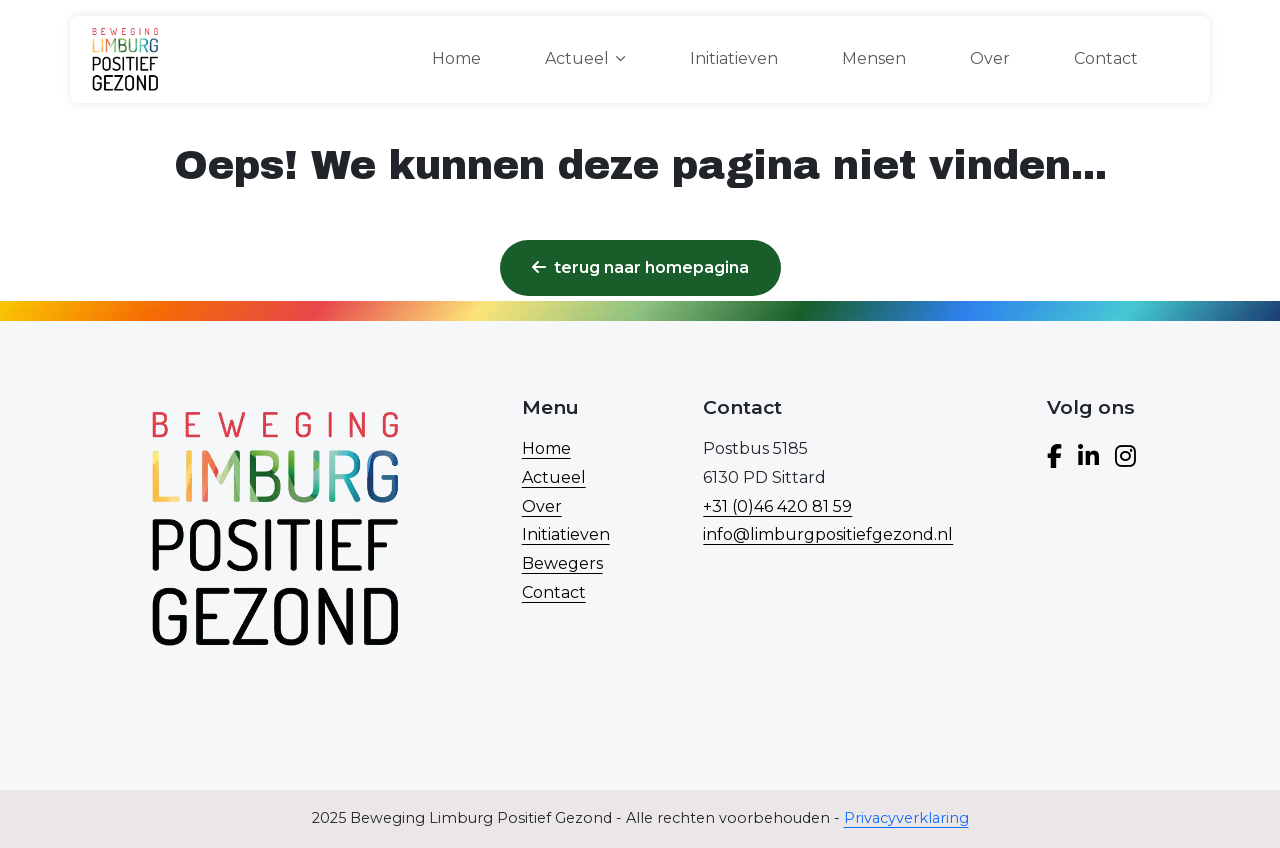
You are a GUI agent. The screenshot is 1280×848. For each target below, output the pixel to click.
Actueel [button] (577, 58)
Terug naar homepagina (640, 267)
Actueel (554, 477)
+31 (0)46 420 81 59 (777, 506)
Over (990, 58)
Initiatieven (734, 58)
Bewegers (562, 563)
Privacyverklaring (906, 818)
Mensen (874, 58)
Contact (1106, 58)
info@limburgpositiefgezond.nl (828, 534)
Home (456, 58)
